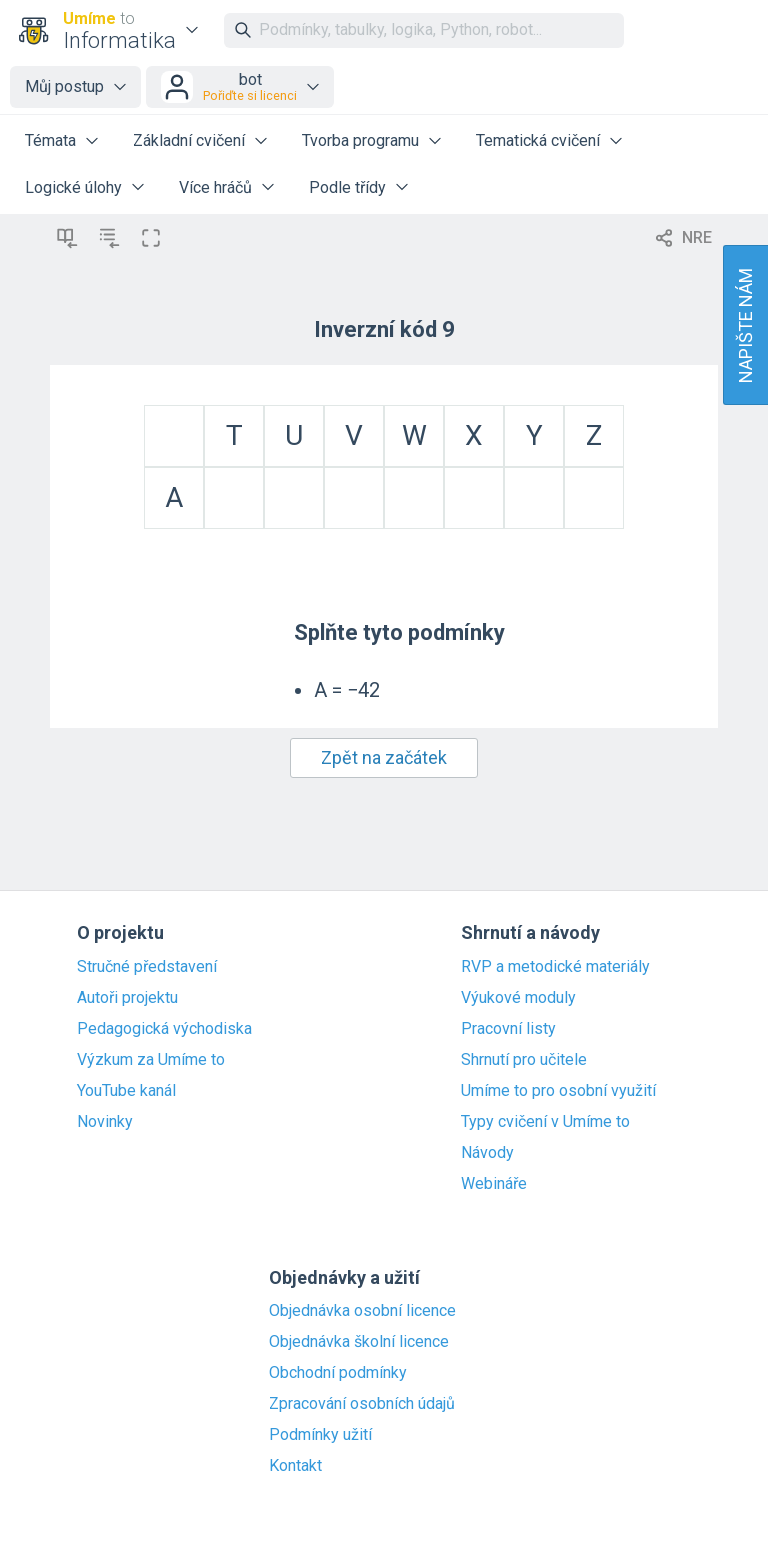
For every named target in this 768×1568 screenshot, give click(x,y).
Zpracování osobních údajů (362, 1404)
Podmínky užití (320, 1435)
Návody (487, 1153)
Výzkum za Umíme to (151, 1060)
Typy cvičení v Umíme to (545, 1122)
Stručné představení (147, 967)
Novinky (105, 1122)
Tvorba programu (360, 140)
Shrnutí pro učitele (524, 1060)
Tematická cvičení (538, 140)
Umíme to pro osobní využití (558, 1091)
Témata (50, 140)
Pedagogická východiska (164, 1029)
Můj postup (64, 86)
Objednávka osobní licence (362, 1311)
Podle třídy (347, 187)
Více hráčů (215, 187)
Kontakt (295, 1466)
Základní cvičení (189, 140)
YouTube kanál (126, 1091)
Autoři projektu (127, 998)
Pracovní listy (508, 1029)
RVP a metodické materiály (555, 967)
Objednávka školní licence (359, 1342)
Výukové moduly (518, 998)
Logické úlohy (73, 187)
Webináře (494, 1184)
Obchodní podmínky (338, 1373)
